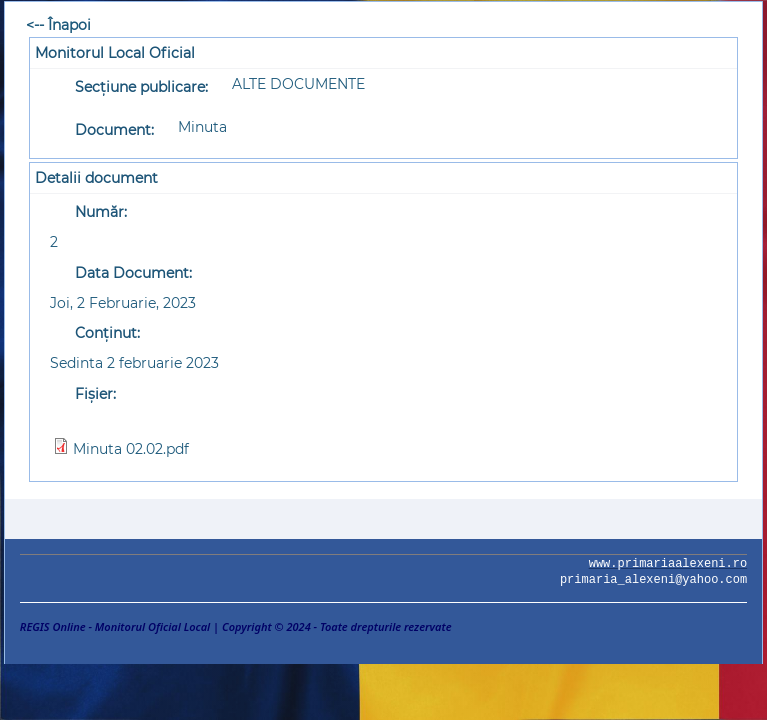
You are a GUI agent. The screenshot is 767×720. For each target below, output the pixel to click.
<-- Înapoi (58, 25)
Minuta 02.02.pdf (131, 449)
